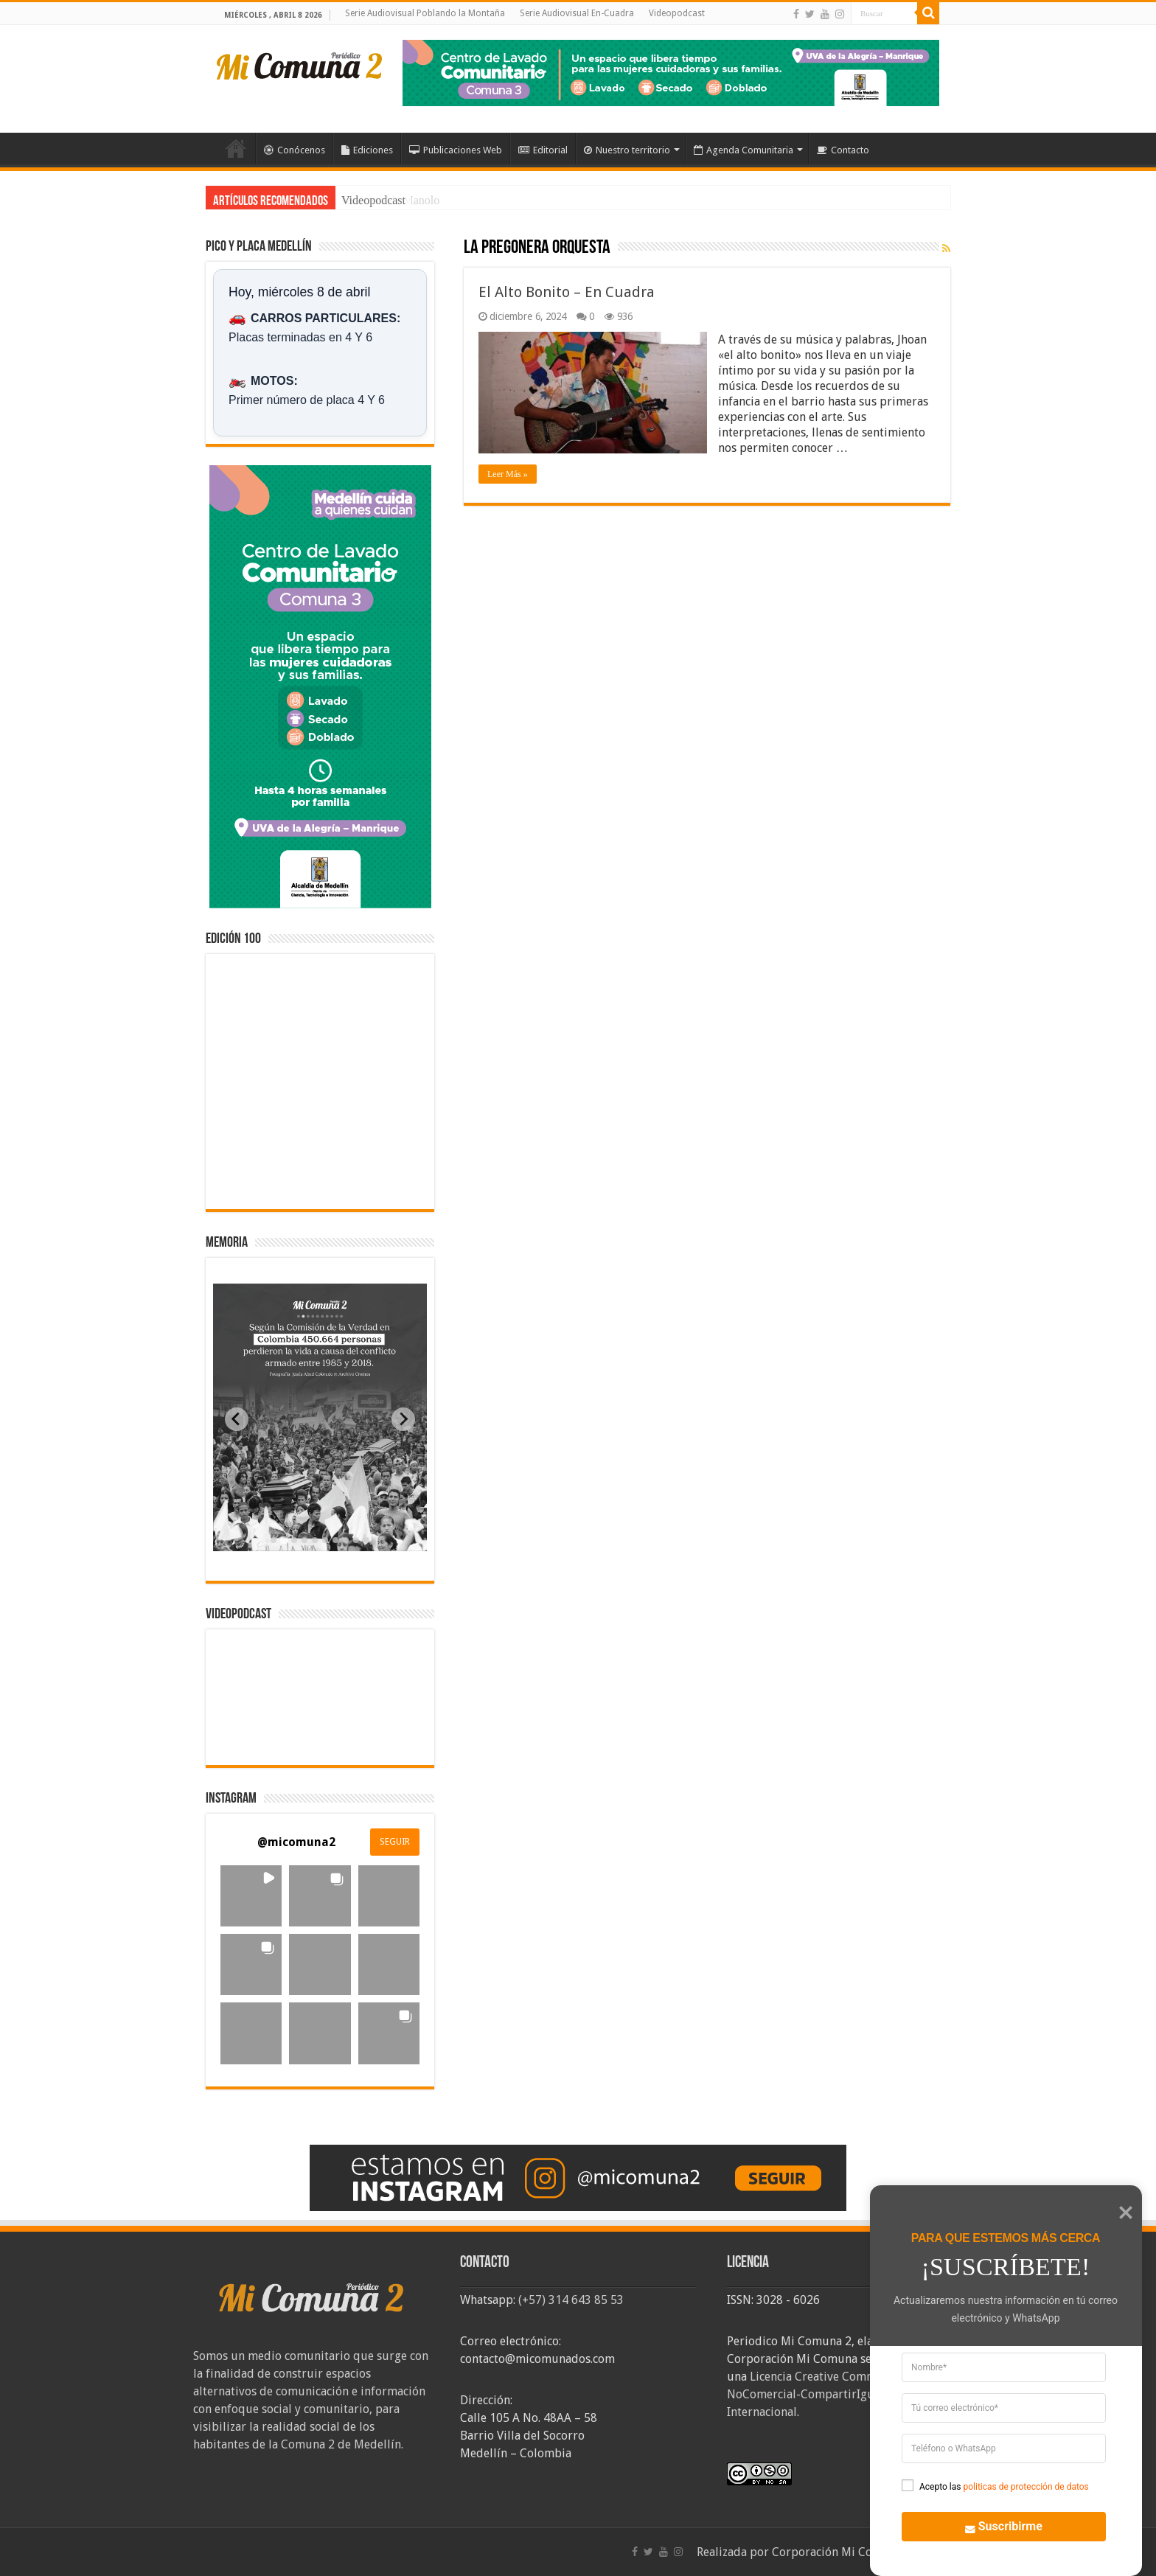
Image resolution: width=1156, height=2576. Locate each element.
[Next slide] (403, 1419)
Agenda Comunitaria (743, 150)
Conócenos (294, 150)
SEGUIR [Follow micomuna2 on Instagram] (395, 1842)
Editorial (543, 150)
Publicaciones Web (455, 150)
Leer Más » (507, 474)
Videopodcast (677, 13)
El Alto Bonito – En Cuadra (566, 292)
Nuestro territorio (627, 150)
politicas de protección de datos (1025, 2487)
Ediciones (367, 150)
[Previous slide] (236, 1419)
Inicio (236, 148)
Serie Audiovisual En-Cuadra (577, 13)
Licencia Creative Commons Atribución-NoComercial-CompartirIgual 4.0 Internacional (843, 2394)
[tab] (273, 1540)
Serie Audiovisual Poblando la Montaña (425, 13)
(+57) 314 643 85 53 (571, 2300)
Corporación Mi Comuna (837, 2552)
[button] (251, 1895)
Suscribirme (996, 2525)
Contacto (843, 150)
